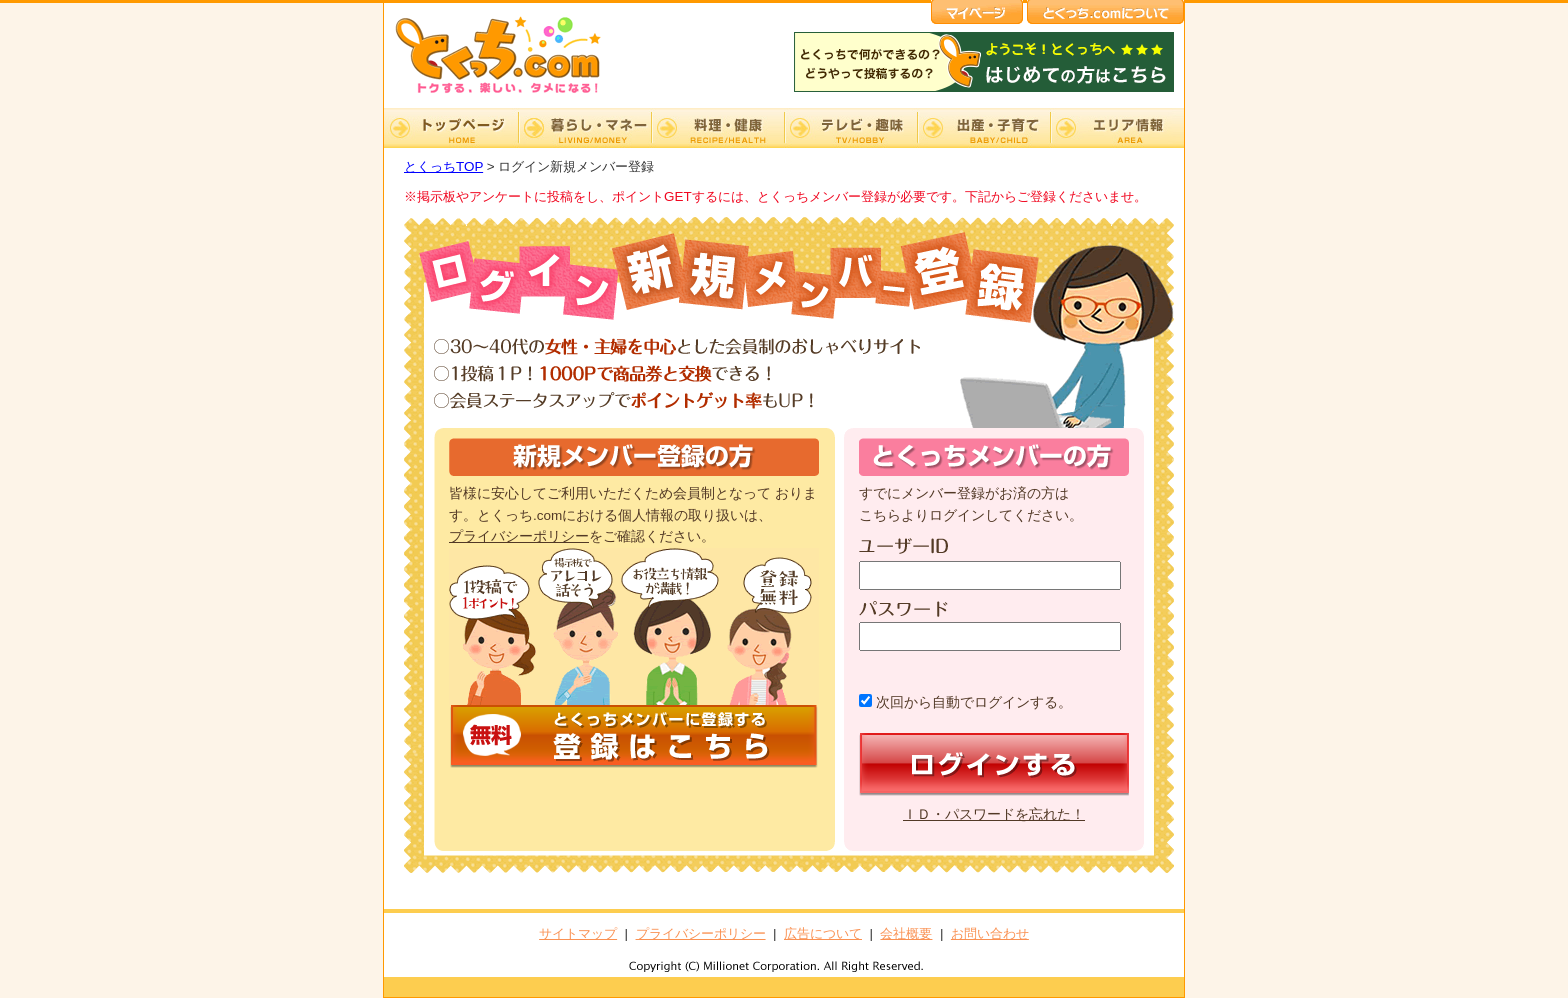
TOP (451, 128)
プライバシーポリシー (519, 536)
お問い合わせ (990, 933)
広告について (823, 933)
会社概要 (906, 933)
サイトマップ (578, 933)
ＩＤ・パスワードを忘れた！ (994, 814)
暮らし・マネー (584, 128)
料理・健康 (717, 128)
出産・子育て (983, 128)
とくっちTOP (443, 166)
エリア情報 (1117, 128)
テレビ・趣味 (850, 128)
